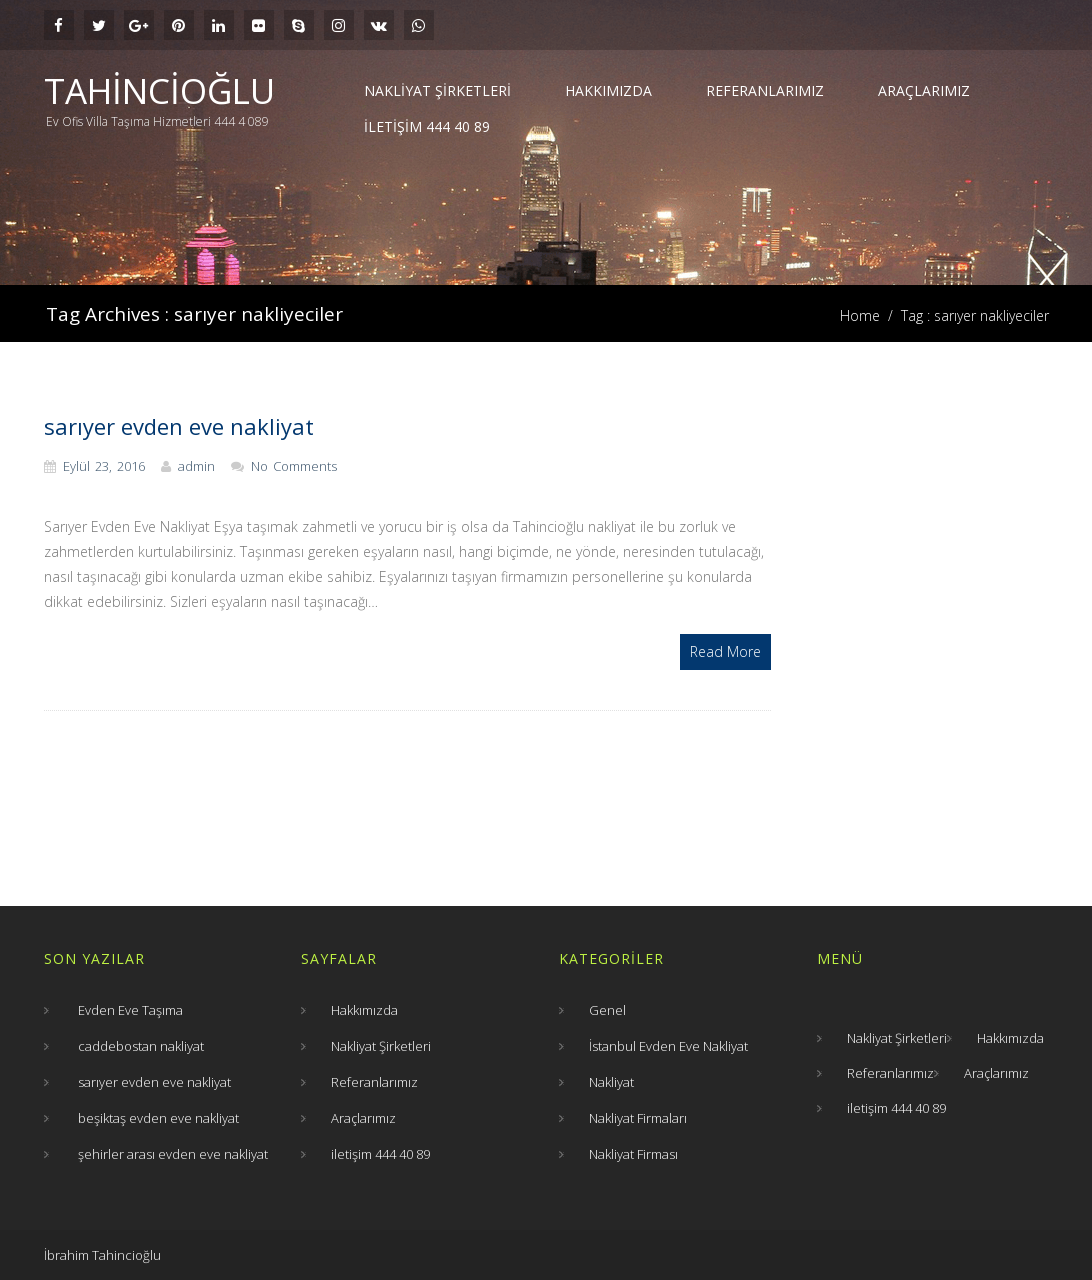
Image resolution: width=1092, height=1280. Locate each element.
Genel (607, 1010)
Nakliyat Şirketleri (437, 90)
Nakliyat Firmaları (638, 1118)
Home (860, 315)
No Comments (294, 466)
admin (196, 466)
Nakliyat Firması (633, 1154)
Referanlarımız (765, 90)
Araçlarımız (924, 90)
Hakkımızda (608, 90)
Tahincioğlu (159, 90)
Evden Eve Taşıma (130, 1010)
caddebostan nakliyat (141, 1046)
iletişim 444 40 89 (427, 126)
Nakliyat (611, 1082)
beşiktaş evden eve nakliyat (158, 1118)
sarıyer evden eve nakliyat (179, 426)
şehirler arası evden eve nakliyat (173, 1154)
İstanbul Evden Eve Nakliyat (668, 1046)
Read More (725, 651)
